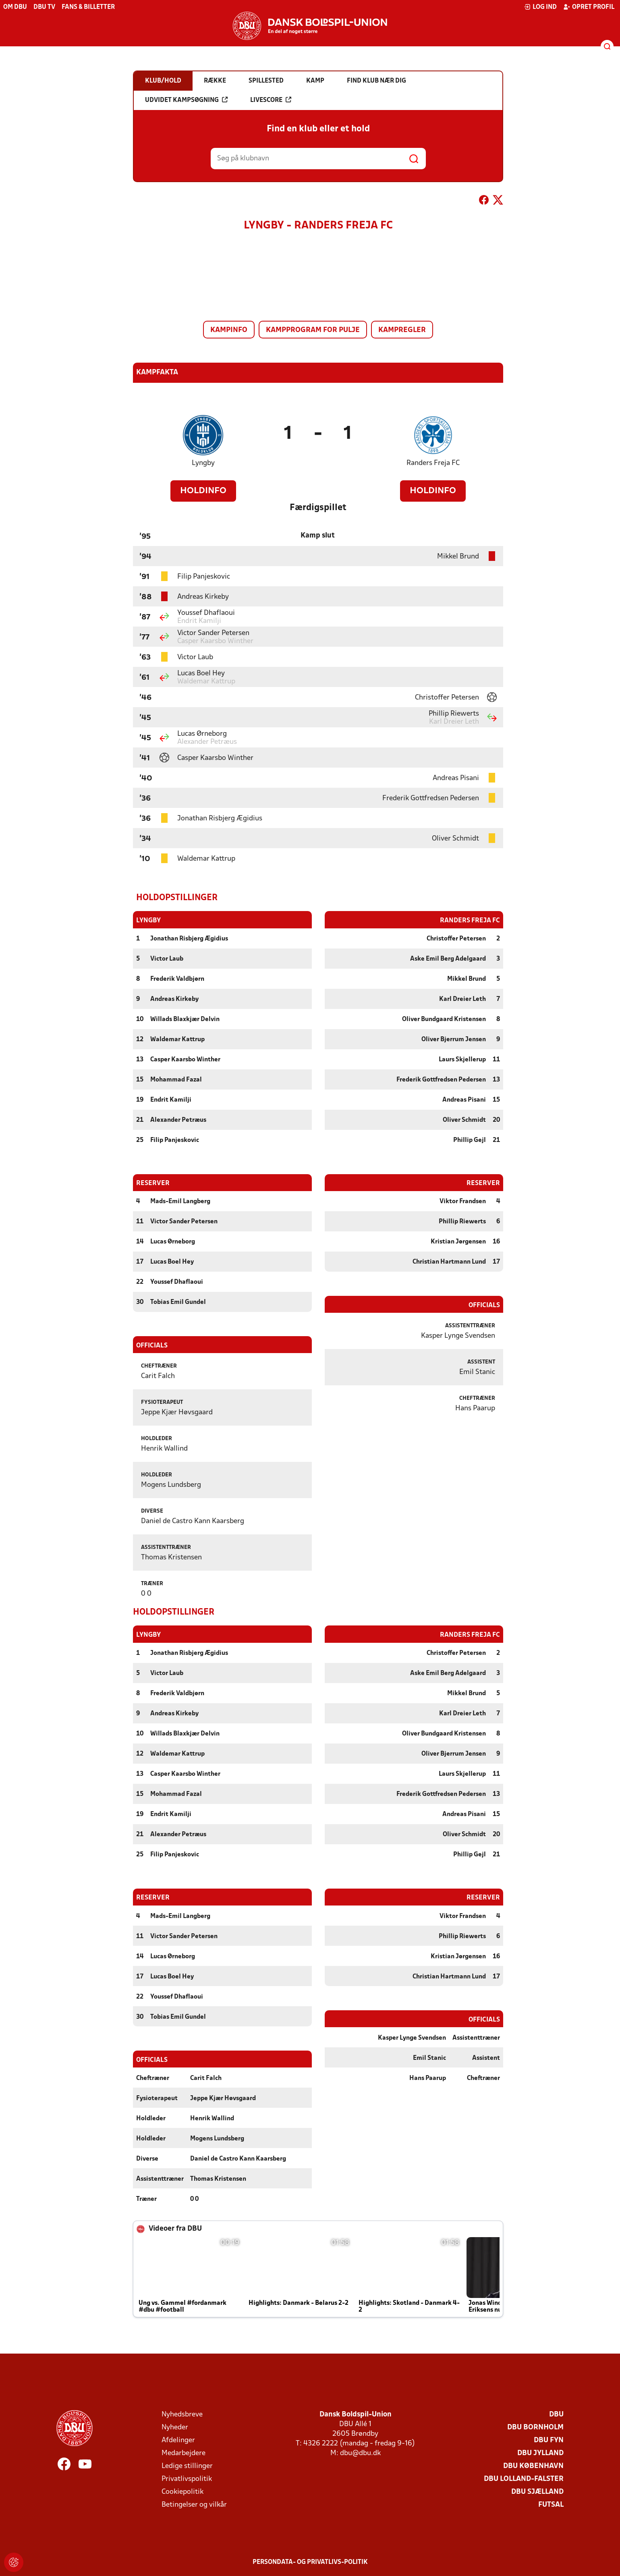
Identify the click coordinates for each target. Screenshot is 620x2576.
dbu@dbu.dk (360, 2452)
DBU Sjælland (537, 2491)
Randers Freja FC (433, 463)
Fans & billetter (88, 7)
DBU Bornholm (535, 2426)
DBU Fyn (549, 2439)
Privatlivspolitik (187, 2478)
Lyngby (203, 463)
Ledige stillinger (187, 2465)
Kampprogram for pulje (313, 330)
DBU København (533, 2465)
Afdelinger (178, 2439)
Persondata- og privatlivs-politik (310, 2561)
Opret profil (588, 6)
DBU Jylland (540, 2452)
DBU (556, 2413)
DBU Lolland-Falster (524, 2478)
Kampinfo (228, 330)
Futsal (551, 2504)
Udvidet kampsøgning (186, 100)
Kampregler (402, 330)
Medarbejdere (183, 2452)
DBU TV (44, 7)
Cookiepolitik (182, 2491)
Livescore (270, 100)
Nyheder (175, 2426)
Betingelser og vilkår (194, 2504)
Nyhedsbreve (182, 2413)
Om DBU (15, 7)
